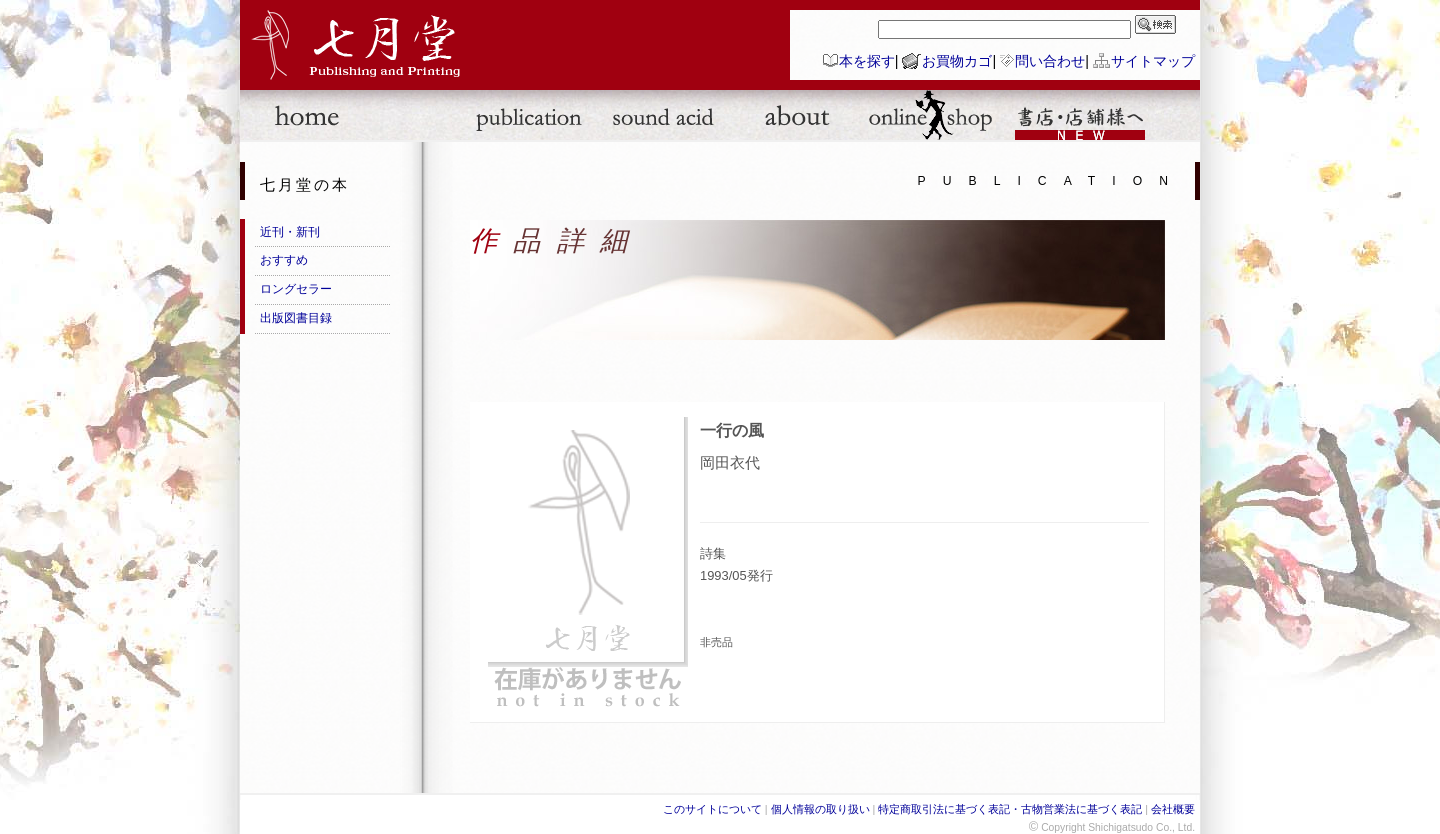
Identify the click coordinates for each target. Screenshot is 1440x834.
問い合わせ (1050, 61)
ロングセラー (296, 289)
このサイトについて (712, 809)
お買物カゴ (957, 61)
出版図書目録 (296, 318)
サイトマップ (1153, 61)
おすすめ (284, 260)
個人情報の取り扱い (820, 809)
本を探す (867, 61)
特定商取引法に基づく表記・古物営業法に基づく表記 (1010, 809)
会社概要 (1173, 809)
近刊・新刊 (290, 232)
